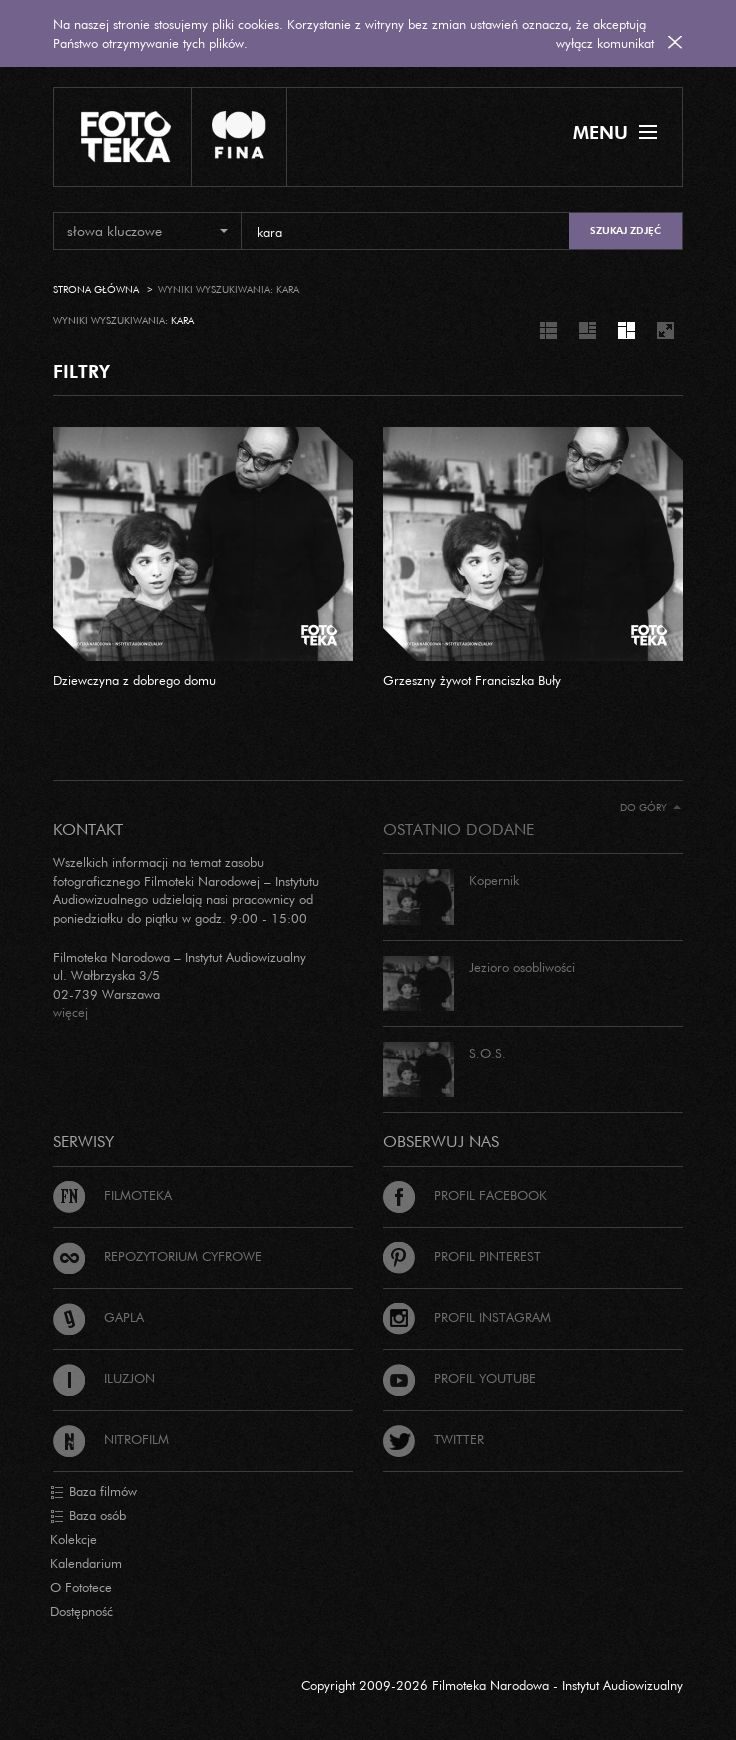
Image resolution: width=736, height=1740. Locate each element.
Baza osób (88, 1516)
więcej (70, 1012)
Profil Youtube (459, 1378)
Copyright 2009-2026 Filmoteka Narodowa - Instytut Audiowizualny (492, 1685)
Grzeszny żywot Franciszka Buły (472, 680)
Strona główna (96, 289)
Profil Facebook (465, 1195)
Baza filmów (93, 1492)
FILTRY (81, 371)
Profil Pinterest (462, 1256)
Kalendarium (86, 1563)
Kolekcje (73, 1539)
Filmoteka (112, 1195)
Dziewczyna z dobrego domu (134, 680)
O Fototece (81, 1587)
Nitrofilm (111, 1439)
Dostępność (81, 1611)
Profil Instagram (467, 1317)
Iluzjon (104, 1378)
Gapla (98, 1317)
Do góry (650, 807)
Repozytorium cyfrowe (157, 1256)
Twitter (433, 1439)
